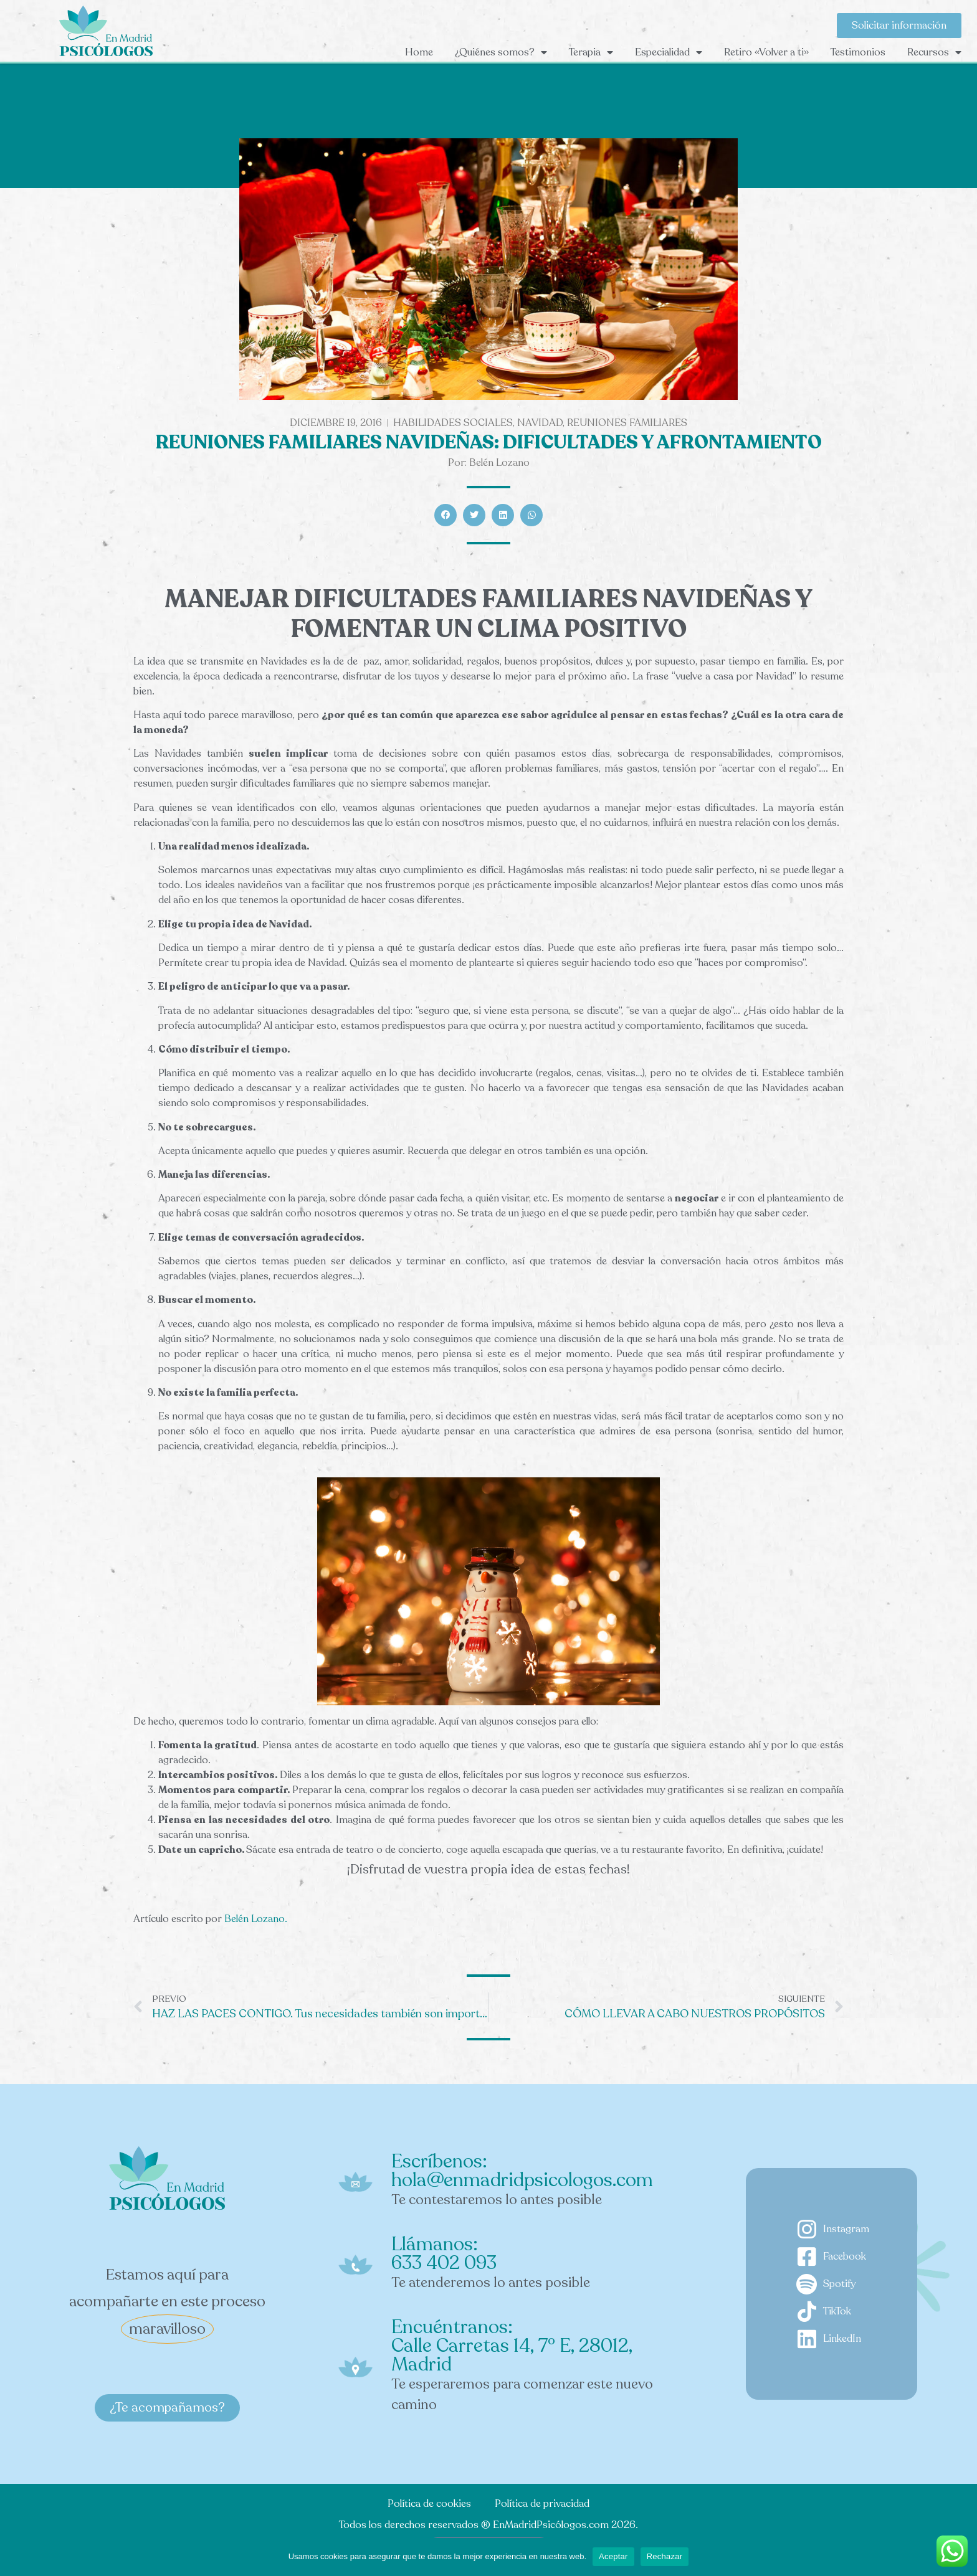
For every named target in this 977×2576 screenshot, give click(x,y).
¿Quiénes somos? (501, 52)
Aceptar (613, 2556)
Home (419, 52)
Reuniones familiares (627, 423)
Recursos (934, 52)
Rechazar (665, 2556)
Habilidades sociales (453, 423)
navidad (540, 423)
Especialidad (668, 52)
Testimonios (858, 52)
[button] (445, 515)
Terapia (591, 52)
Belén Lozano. (257, 1919)
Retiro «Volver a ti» (766, 52)
